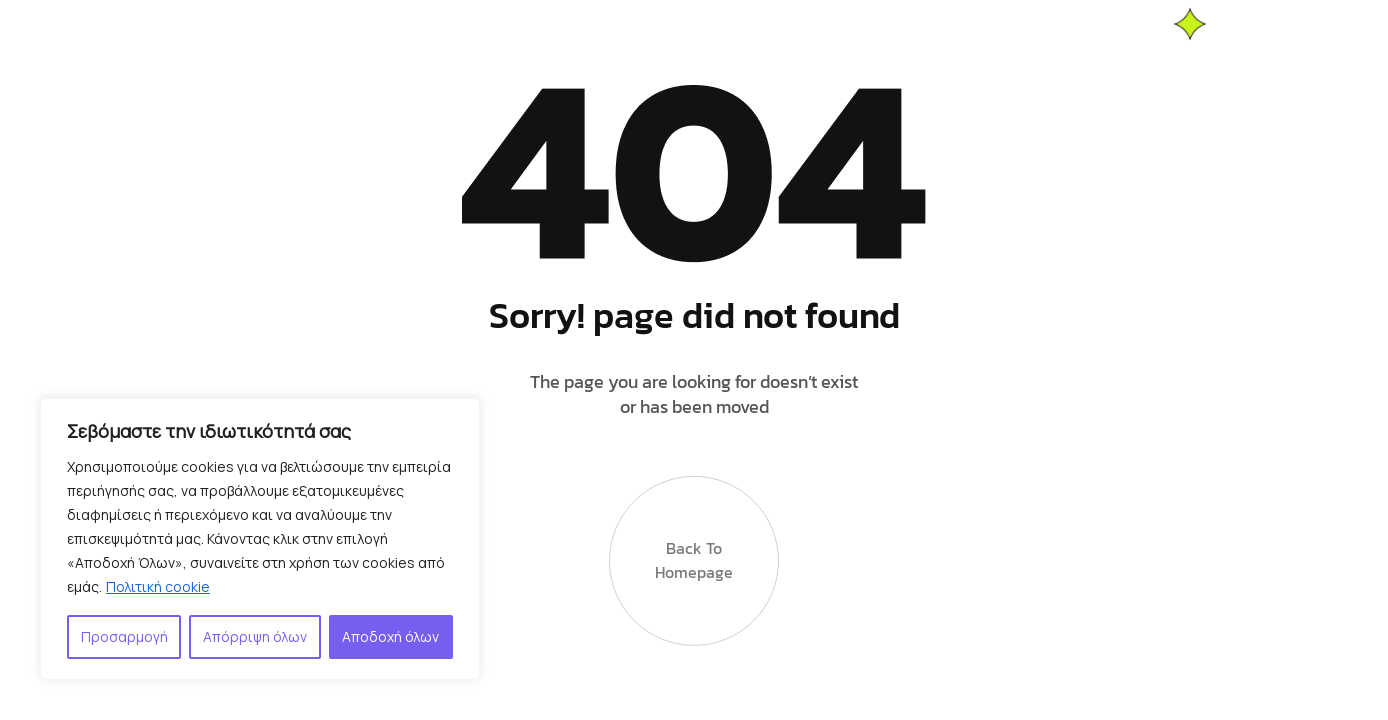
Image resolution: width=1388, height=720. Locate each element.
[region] (260, 539)
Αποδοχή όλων (390, 636)
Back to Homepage (694, 556)
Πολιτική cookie (158, 586)
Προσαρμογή (124, 636)
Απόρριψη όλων (255, 636)
